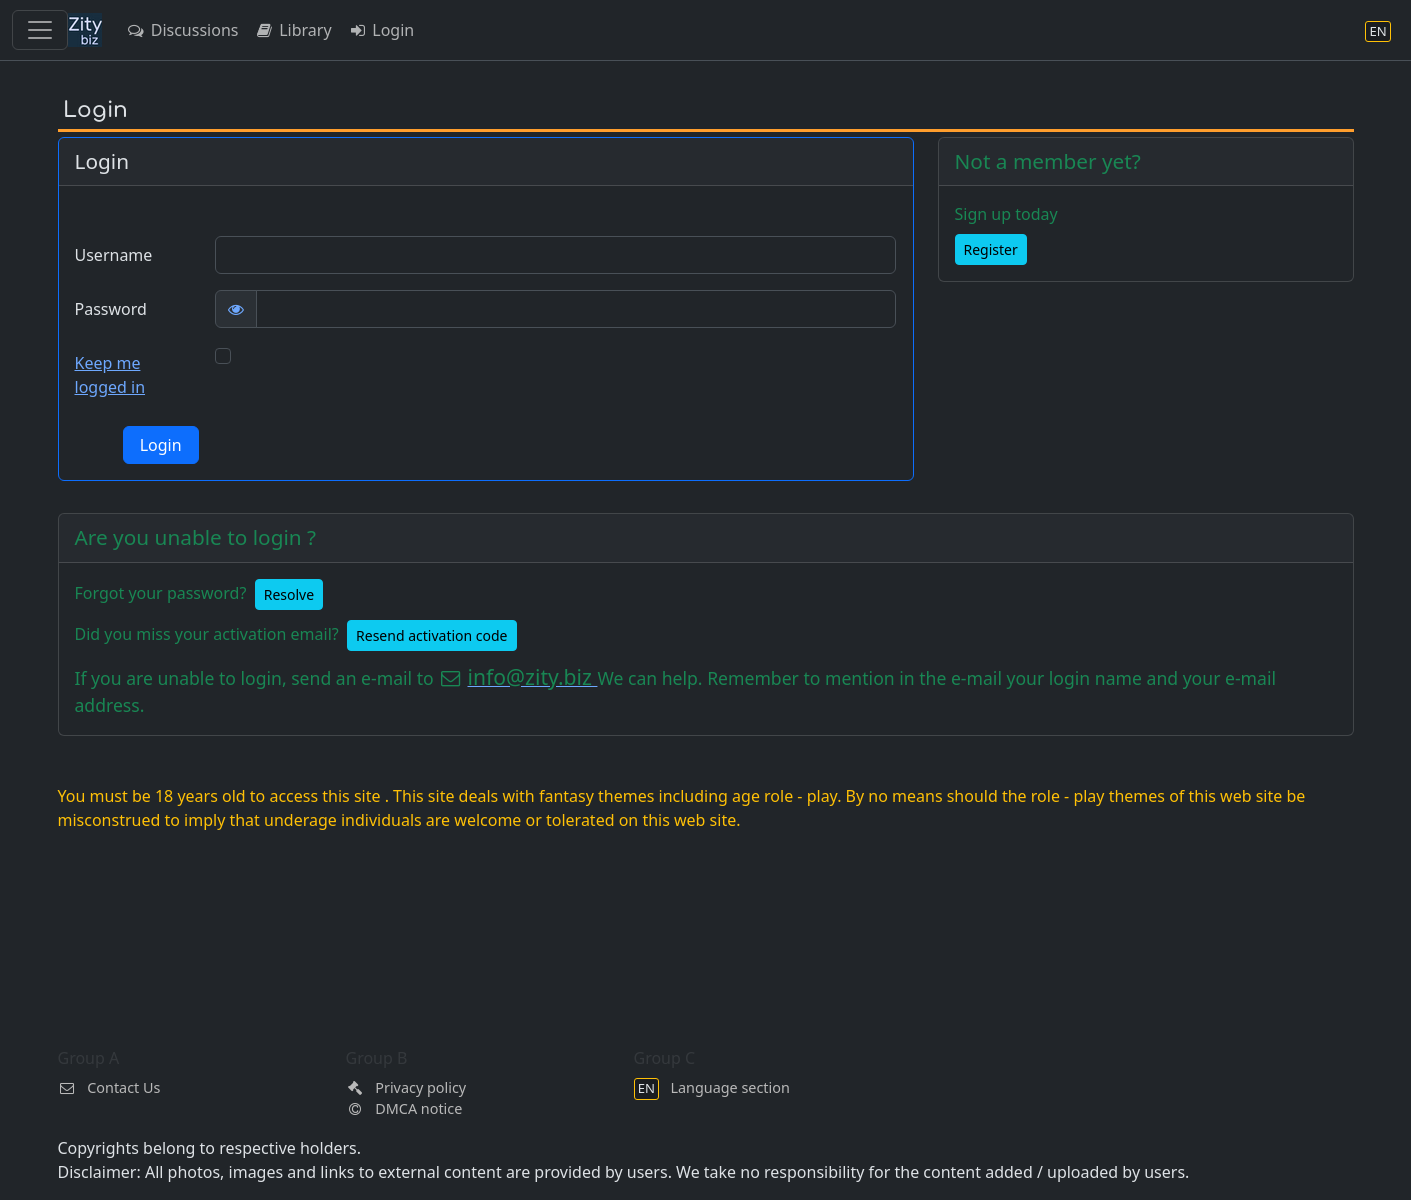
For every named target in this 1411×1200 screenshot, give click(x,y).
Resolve (289, 594)
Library (292, 30)
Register (991, 249)
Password (111, 309)
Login (381, 30)
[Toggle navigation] (40, 30)
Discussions (182, 30)
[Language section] (1378, 30)
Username (114, 255)
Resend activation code (431, 635)
